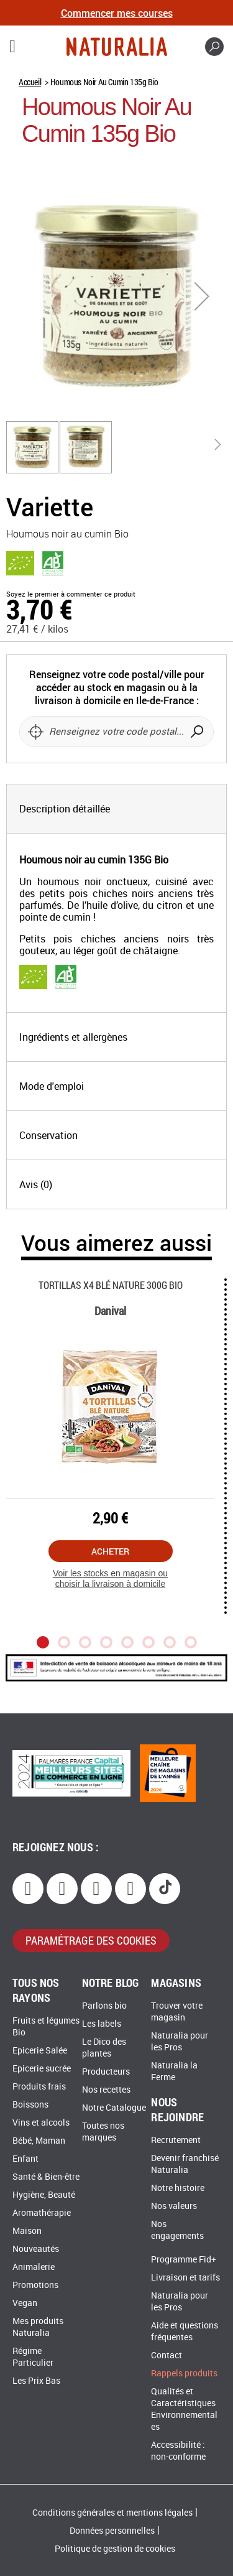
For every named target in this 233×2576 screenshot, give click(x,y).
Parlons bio (104, 2006)
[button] (202, 296)
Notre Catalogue (114, 2108)
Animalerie (33, 2267)
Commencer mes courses (117, 12)
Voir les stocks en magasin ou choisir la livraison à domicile (110, 1578)
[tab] (116, 809)
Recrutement (176, 2140)
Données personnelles (112, 2531)
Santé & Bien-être (46, 2177)
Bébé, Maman (38, 2141)
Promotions (35, 2285)
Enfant (25, 2159)
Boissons (30, 2104)
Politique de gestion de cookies (115, 2549)
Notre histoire (177, 2188)
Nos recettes (106, 2090)
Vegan (24, 2303)
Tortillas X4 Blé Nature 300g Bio (111, 1284)
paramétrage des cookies (91, 1940)
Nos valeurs (174, 2206)
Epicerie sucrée (41, 2068)
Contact (166, 2355)
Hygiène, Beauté (43, 2195)
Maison (27, 2231)
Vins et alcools (41, 2123)
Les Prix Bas (36, 2381)
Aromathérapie (41, 2213)
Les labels (101, 2024)
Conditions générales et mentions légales (112, 2513)
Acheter (110, 1551)
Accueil (30, 82)
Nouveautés (35, 2249)
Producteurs (106, 2072)
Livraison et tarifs (185, 2277)
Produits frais (39, 2086)
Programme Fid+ (183, 2259)
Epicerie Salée (39, 2050)
